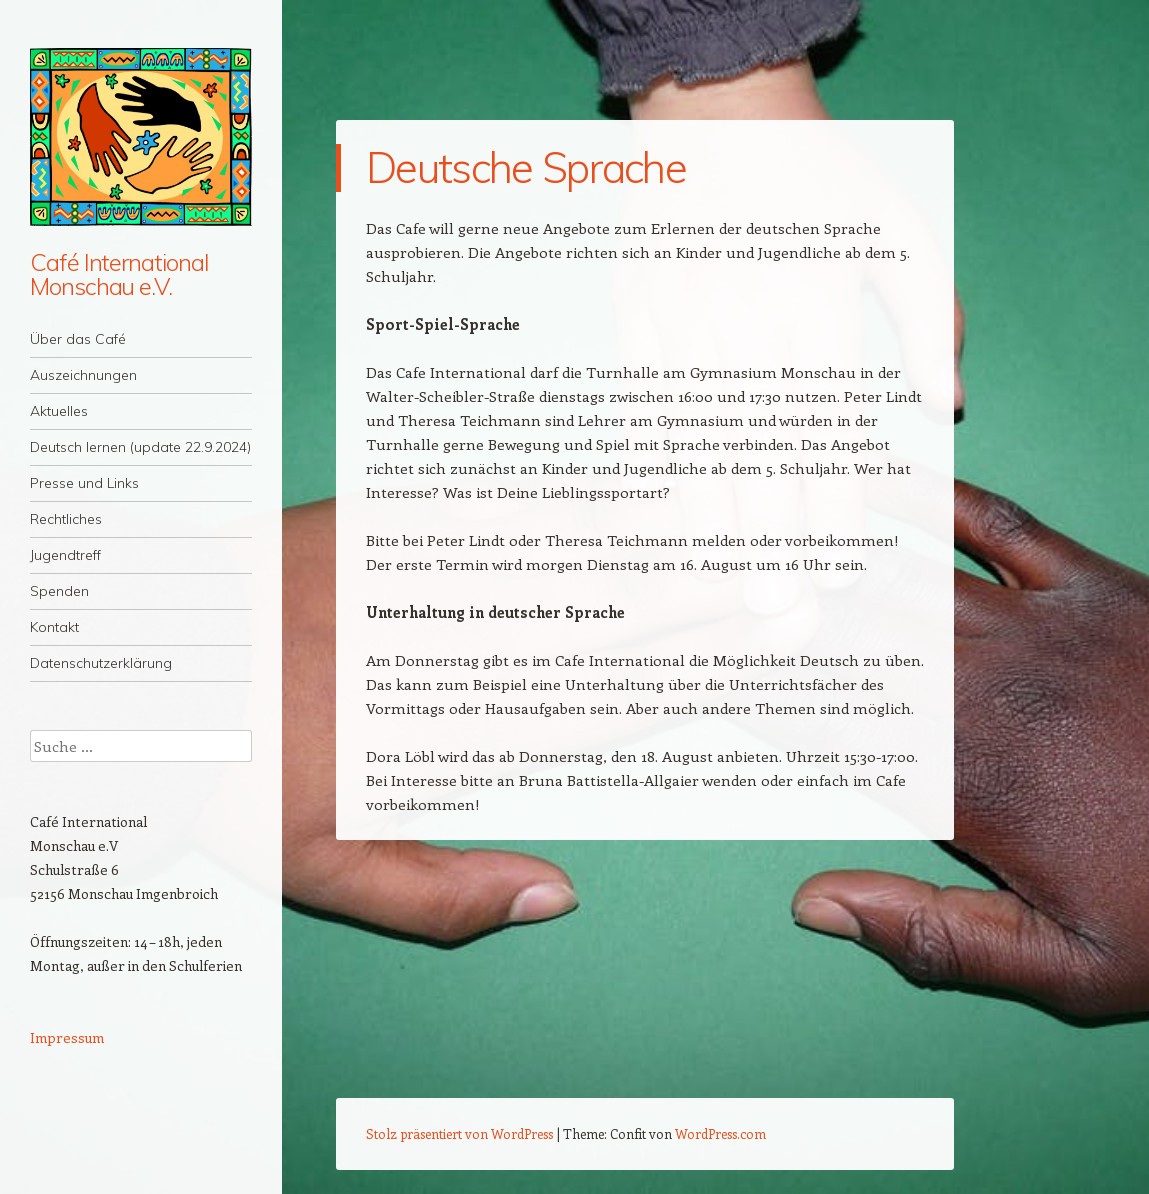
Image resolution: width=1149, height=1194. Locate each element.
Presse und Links (84, 483)
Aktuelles (59, 411)
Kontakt (54, 627)
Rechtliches (66, 519)
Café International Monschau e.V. (119, 274)
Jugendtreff (65, 555)
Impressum (67, 1037)
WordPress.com (720, 1133)
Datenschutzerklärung (101, 663)
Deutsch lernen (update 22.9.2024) (140, 447)
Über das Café (78, 339)
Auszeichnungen (83, 375)
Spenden (59, 591)
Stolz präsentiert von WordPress (459, 1133)
